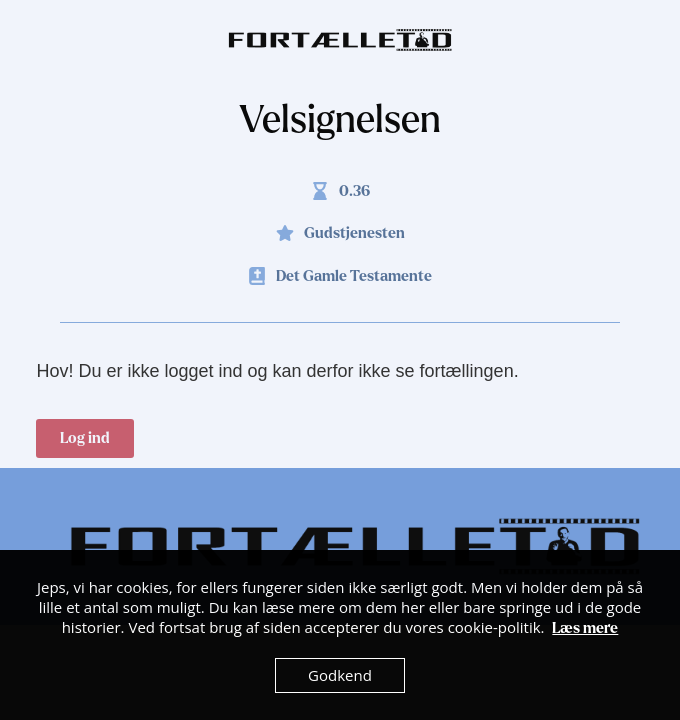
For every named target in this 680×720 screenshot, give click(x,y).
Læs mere (585, 628)
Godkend (340, 675)
